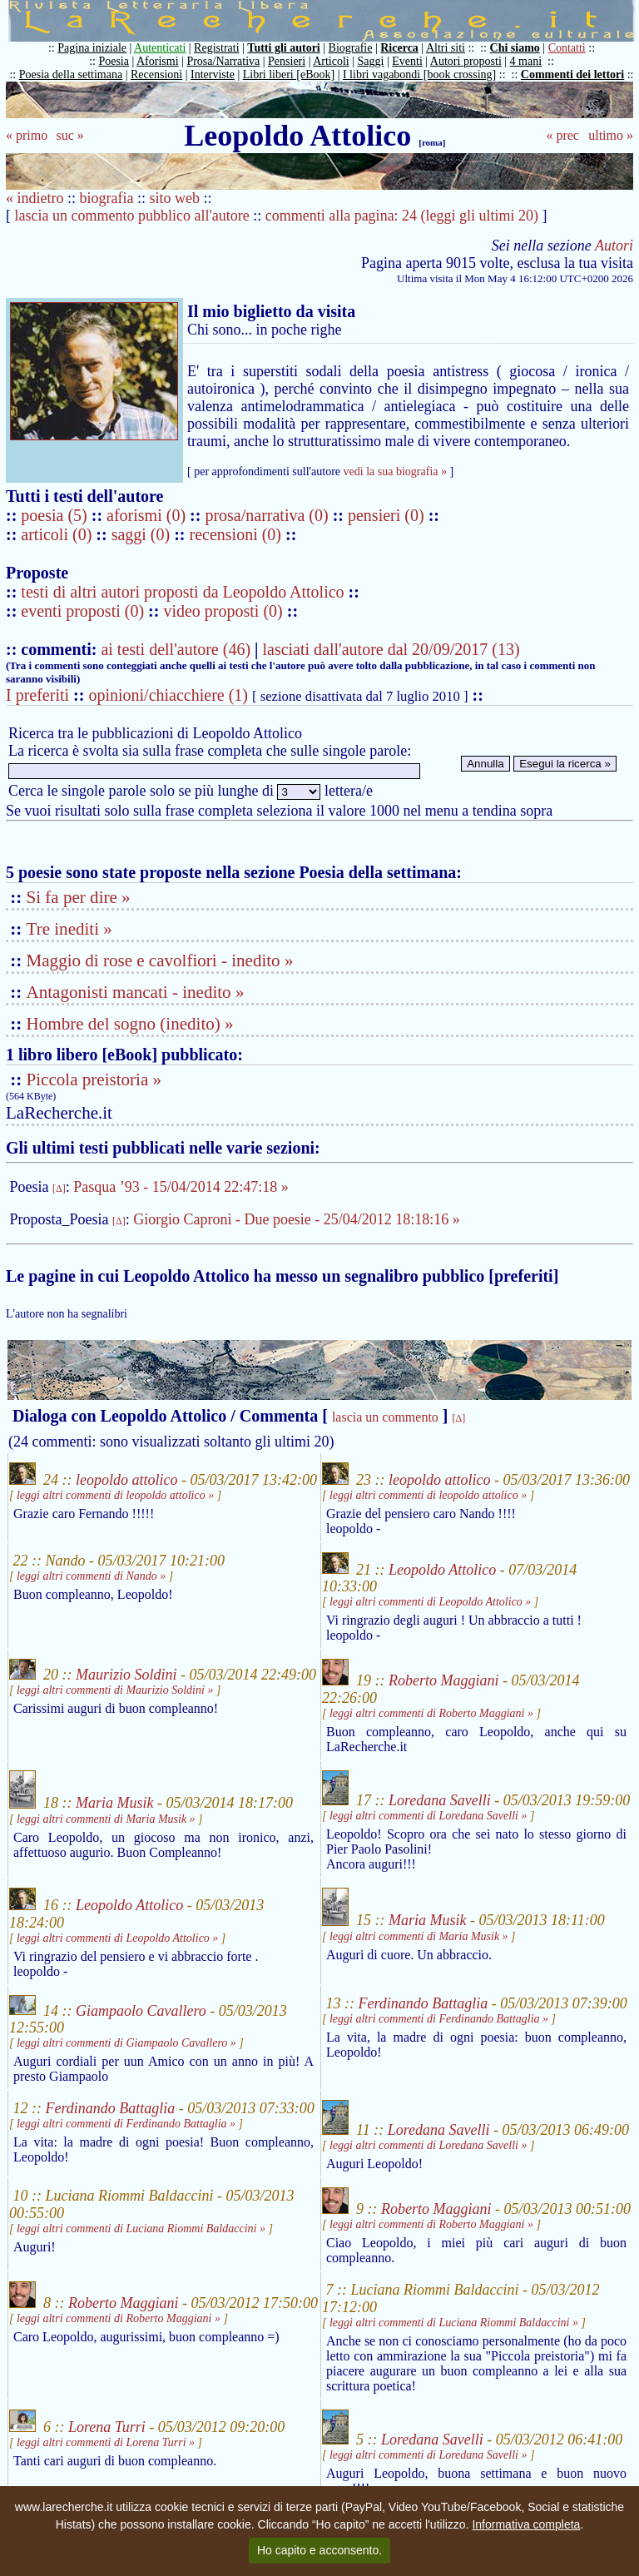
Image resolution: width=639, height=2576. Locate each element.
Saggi (371, 61)
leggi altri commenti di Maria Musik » (106, 1819)
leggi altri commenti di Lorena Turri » (106, 2442)
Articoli (331, 61)
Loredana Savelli (440, 1800)
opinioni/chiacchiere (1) (168, 695)
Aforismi (157, 61)
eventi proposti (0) (82, 611)
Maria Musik (115, 1803)
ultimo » (610, 135)
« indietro (35, 198)
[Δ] (59, 1188)
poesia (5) (56, 515)
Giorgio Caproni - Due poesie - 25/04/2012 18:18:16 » (296, 1219)
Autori (614, 245)
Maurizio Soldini (126, 1674)
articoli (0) (58, 534)
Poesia (113, 61)
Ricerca (399, 48)
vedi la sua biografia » (395, 471)
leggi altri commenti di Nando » (91, 1576)
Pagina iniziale (91, 48)
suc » (69, 135)
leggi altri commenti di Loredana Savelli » (428, 1815)
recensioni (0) (236, 534)
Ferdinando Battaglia (423, 2003)
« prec (562, 135)
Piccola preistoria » (94, 1079)
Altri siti (445, 48)
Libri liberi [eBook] (288, 74)
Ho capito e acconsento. (319, 2550)
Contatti (567, 48)
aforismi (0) (148, 515)
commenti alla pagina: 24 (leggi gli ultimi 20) (401, 215)
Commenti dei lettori (572, 74)
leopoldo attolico (126, 1480)
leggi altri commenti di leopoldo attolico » (115, 1495)
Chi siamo (515, 48)
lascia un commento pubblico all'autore (132, 215)
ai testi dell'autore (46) (175, 649)
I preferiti (37, 695)
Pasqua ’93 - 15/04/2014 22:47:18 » (181, 1187)
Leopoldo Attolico (442, 1569)
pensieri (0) (388, 515)
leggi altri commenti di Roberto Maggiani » (431, 1713)
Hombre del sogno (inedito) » (130, 1024)
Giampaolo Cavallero (141, 2010)
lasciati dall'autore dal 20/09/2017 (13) (390, 649)
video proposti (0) (222, 611)
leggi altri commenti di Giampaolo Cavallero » (126, 2043)
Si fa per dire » (79, 897)
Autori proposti (466, 61)
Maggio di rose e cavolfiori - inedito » (160, 960)
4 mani (526, 61)
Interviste (213, 74)
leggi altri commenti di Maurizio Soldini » (115, 1690)
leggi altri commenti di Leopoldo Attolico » (430, 1602)
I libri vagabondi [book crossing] (419, 74)
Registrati (216, 48)
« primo (26, 135)
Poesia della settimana (70, 74)
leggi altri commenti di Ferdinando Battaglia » (438, 2019)
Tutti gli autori (283, 48)
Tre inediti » (69, 929)
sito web (175, 198)
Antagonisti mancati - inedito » (136, 992)
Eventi (407, 61)
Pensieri (286, 61)
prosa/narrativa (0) (268, 515)
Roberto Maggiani (444, 1680)
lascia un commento (385, 1417)
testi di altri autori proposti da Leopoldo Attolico (182, 592)
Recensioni (156, 74)
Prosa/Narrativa (223, 61)
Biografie (351, 48)
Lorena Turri (107, 2427)
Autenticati (160, 48)
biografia (107, 198)
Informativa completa (526, 2524)
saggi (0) (143, 534)
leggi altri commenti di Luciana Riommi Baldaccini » (141, 2228)
